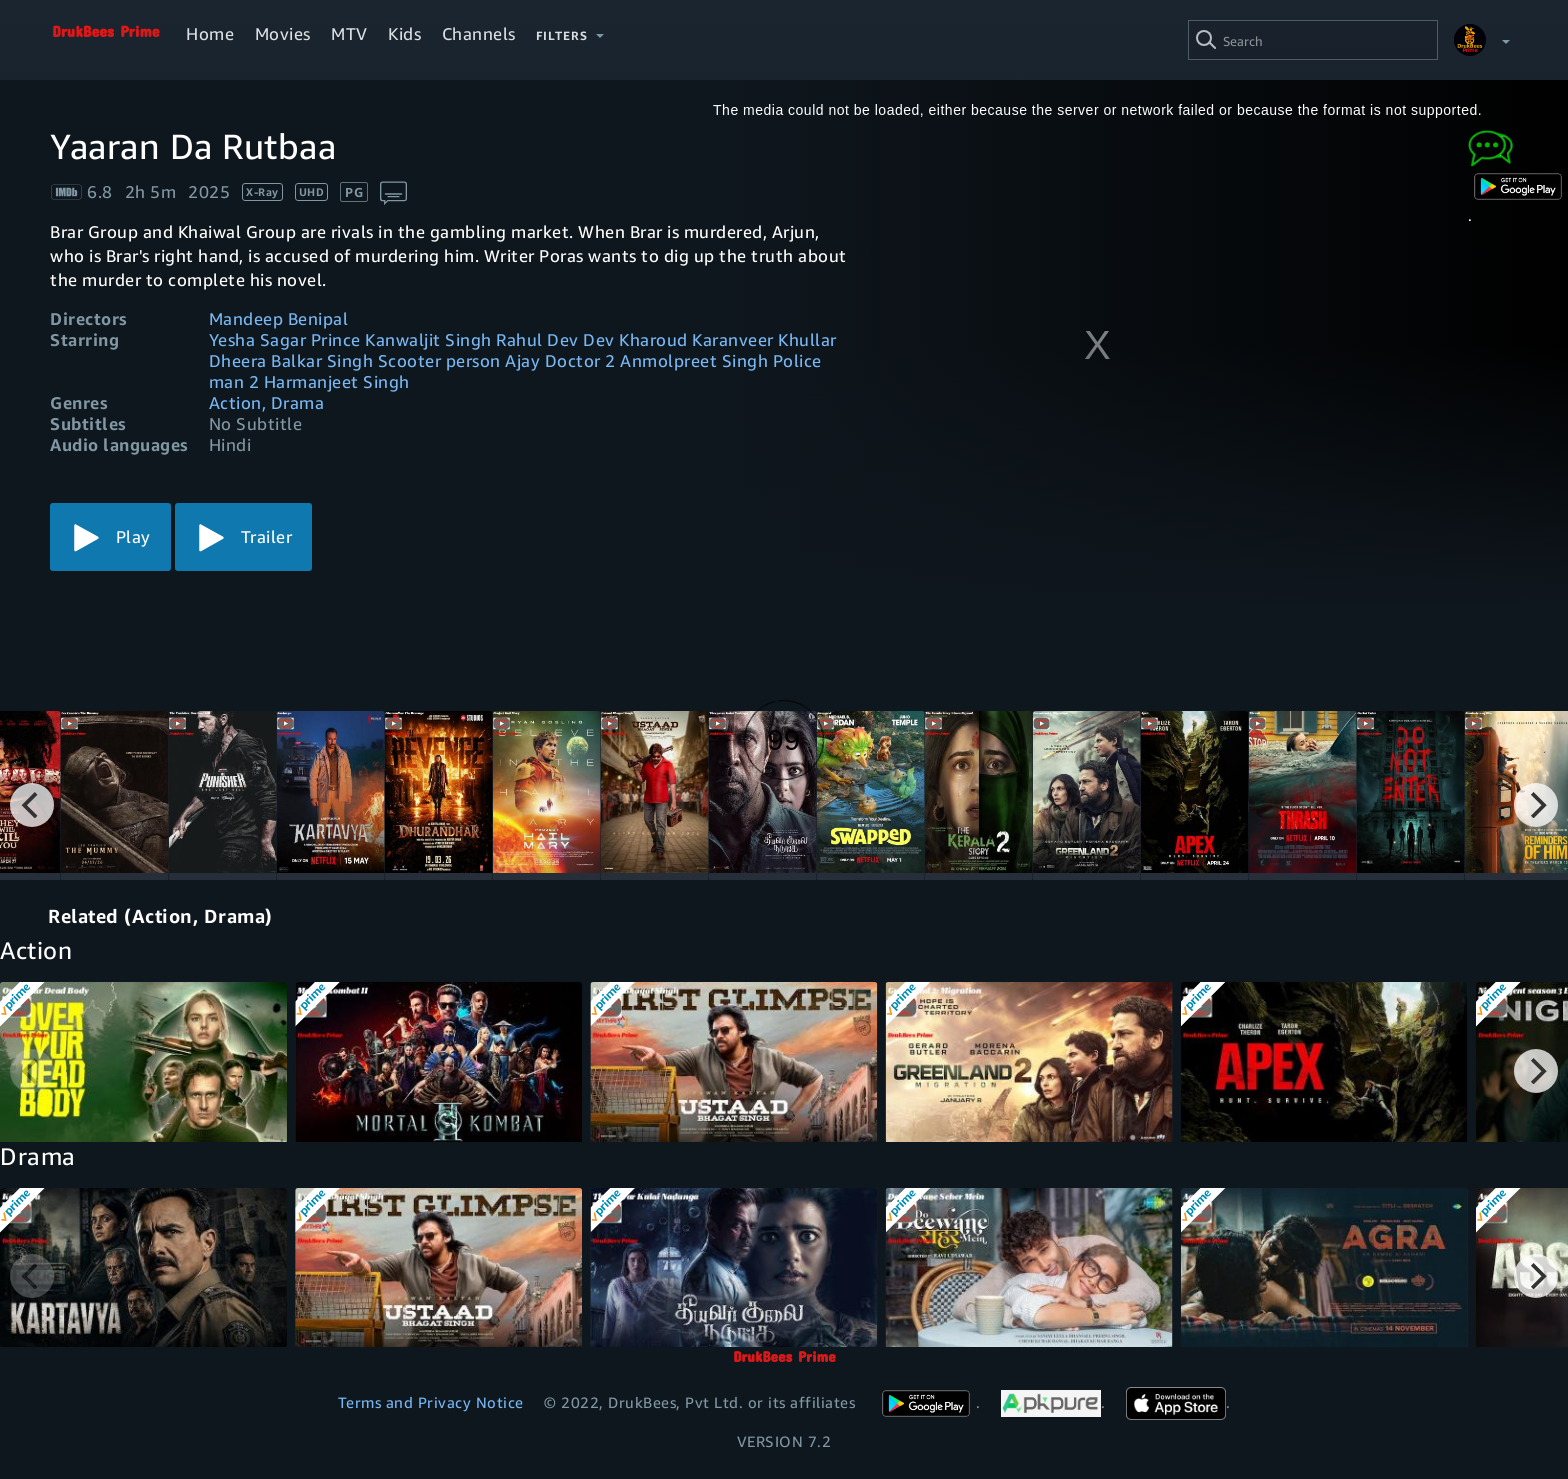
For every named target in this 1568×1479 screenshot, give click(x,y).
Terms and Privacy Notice (431, 1402)
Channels (479, 33)
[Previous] (32, 805)
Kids (404, 33)
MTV (349, 33)
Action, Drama (267, 402)
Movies (283, 33)
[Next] (1536, 805)
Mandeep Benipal (279, 318)
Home (210, 33)
